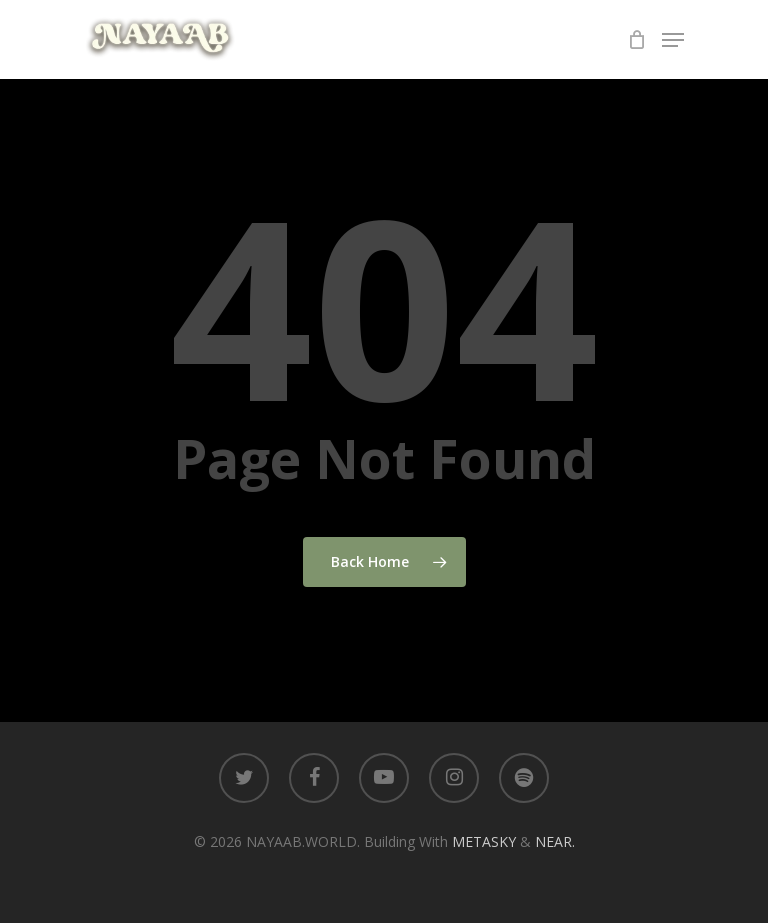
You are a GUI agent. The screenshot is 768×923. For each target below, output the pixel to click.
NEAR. (555, 841)
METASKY (486, 841)
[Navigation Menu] (673, 40)
